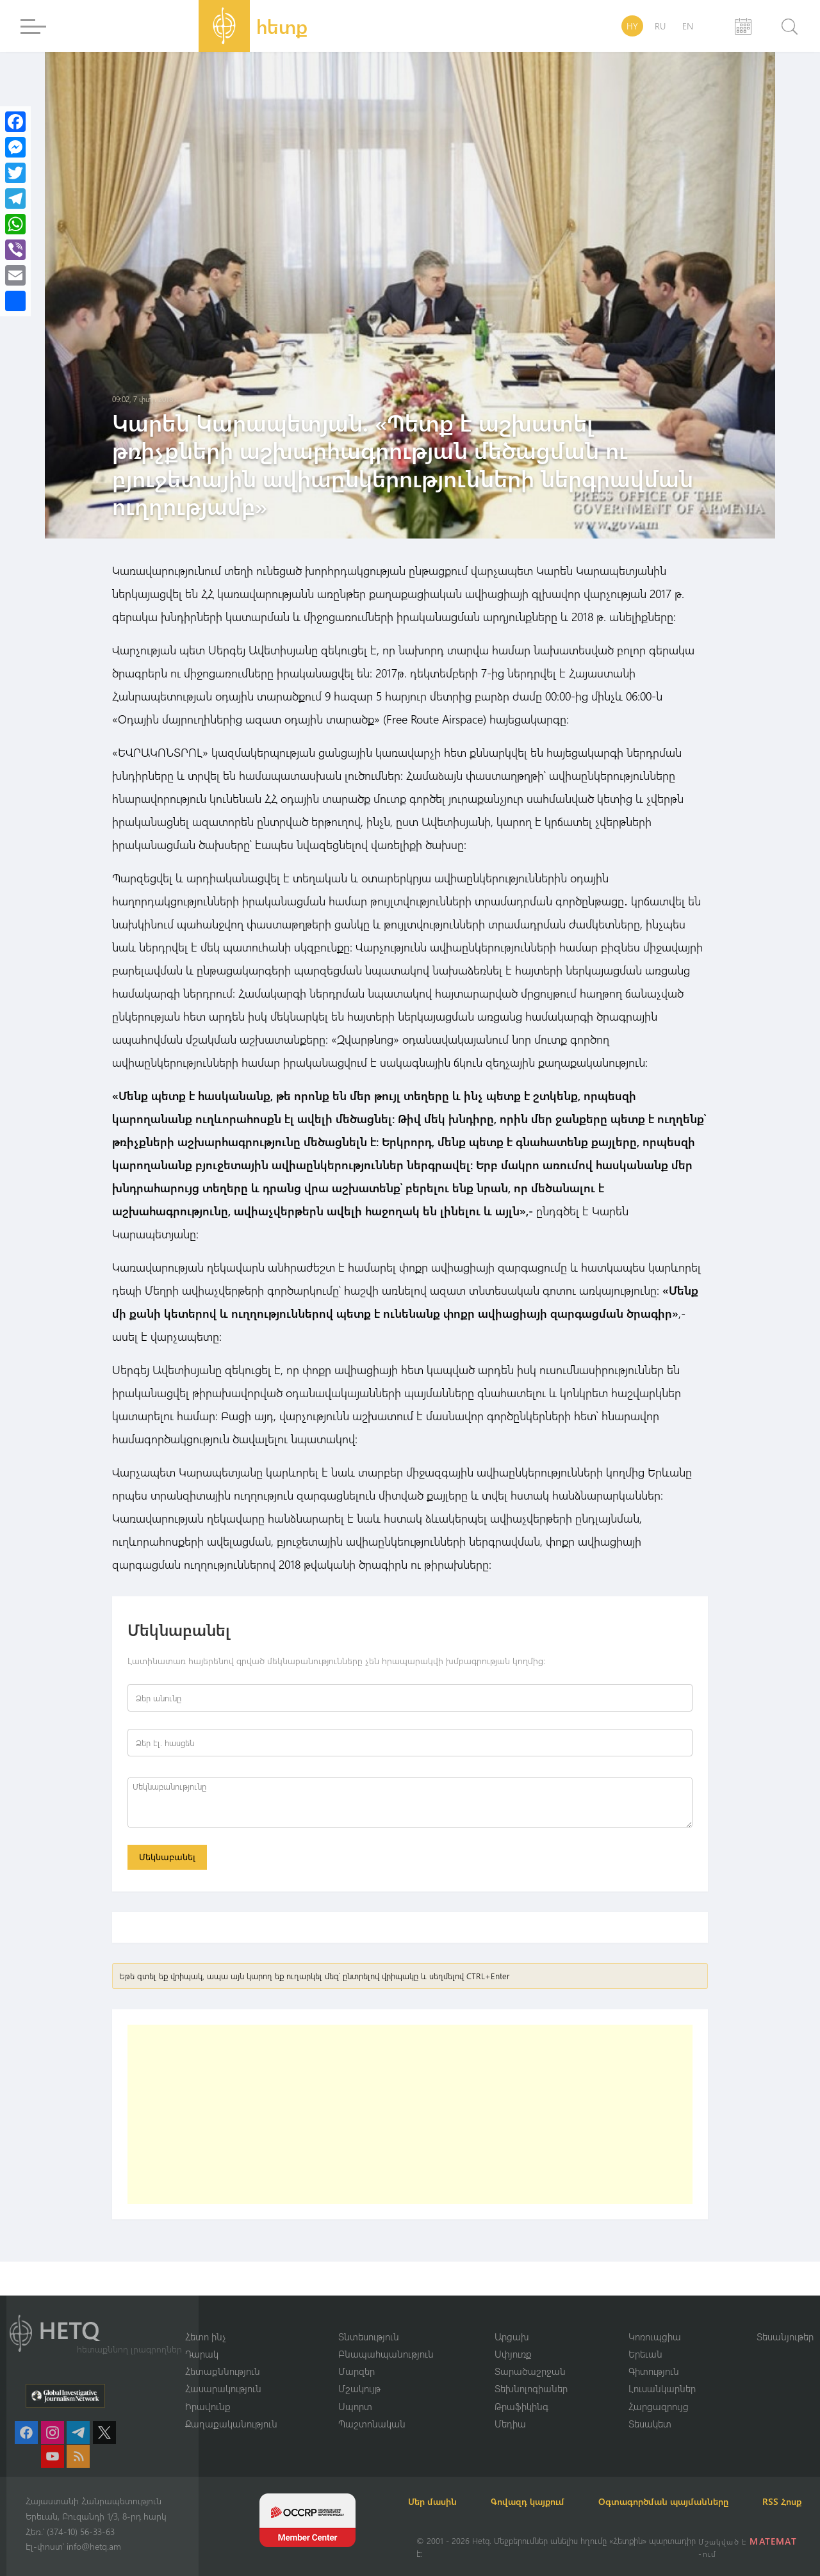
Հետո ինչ (205, 2319)
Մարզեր (356, 2355)
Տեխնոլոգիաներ (531, 2373)
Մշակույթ (359, 2373)
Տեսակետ (649, 2408)
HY (632, 26)
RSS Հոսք (435, 2501)
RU (660, 26)
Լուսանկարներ (662, 2373)
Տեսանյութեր (785, 2319)
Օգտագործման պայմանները (686, 2486)
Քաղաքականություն (231, 2408)
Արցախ (512, 2319)
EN (687, 26)
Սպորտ (355, 2390)
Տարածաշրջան (530, 2355)
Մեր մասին (440, 2486)
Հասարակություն (223, 2373)
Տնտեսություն (368, 2319)
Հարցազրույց (658, 2390)
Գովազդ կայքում (543, 2486)
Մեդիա (510, 2408)
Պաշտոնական (372, 2408)
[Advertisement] (410, 2116)
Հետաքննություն (222, 2355)
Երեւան (645, 2337)
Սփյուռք (513, 2337)
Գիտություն (653, 2355)
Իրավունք (208, 2390)
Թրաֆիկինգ (521, 2390)
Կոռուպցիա (654, 2319)
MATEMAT (774, 2541)
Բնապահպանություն (386, 2337)
